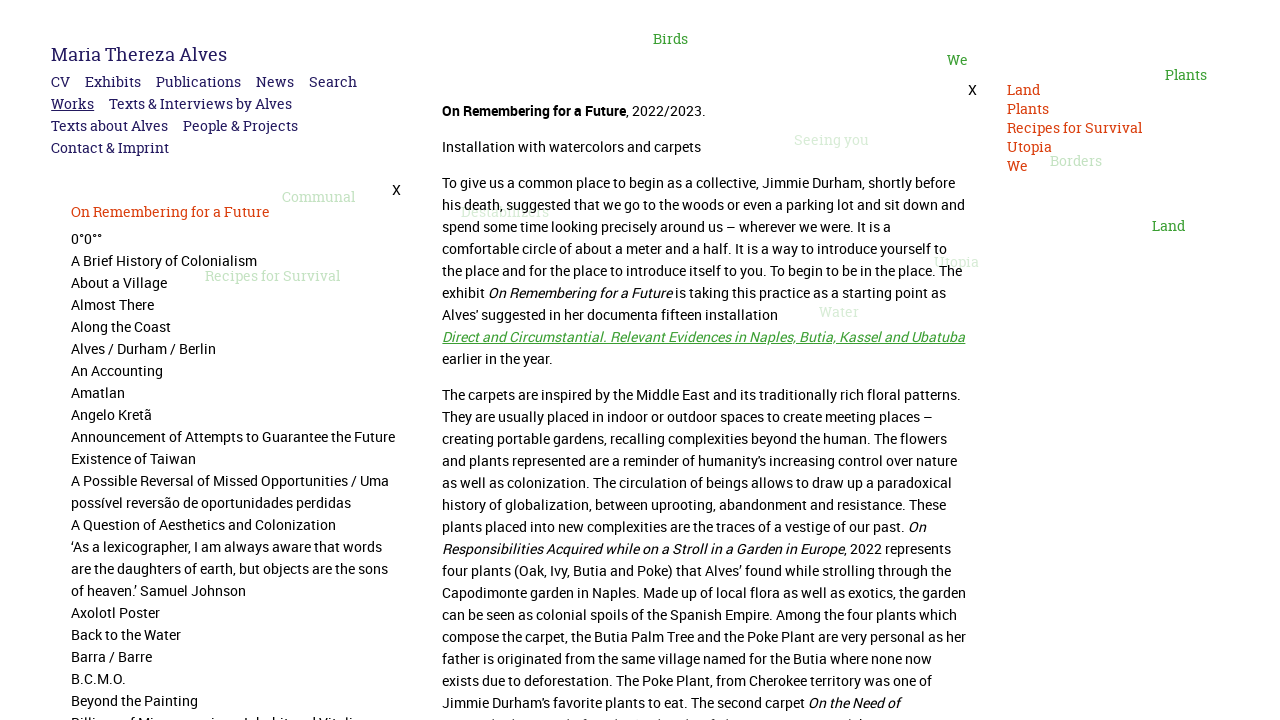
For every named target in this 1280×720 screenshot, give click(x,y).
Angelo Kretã (111, 414)
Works (72, 103)
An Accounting (117, 370)
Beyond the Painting (134, 700)
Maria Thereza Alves (139, 54)
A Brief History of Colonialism (164, 260)
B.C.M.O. (98, 678)
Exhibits (113, 81)
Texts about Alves (109, 125)
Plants (1186, 74)
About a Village (119, 282)
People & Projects (240, 125)
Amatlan (98, 392)
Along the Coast (121, 326)
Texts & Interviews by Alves (200, 103)
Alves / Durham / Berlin (143, 348)
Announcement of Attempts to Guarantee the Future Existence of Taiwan (233, 447)
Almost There (112, 304)
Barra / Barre (111, 656)
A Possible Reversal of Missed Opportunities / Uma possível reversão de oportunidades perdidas (230, 491)
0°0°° (86, 238)
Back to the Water (126, 634)
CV (60, 81)
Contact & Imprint (110, 147)
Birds (670, 38)
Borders (1076, 160)
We (957, 59)
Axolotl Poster (115, 612)
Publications (198, 81)
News (275, 81)
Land (1168, 225)
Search (333, 81)
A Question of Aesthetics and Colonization (203, 524)
